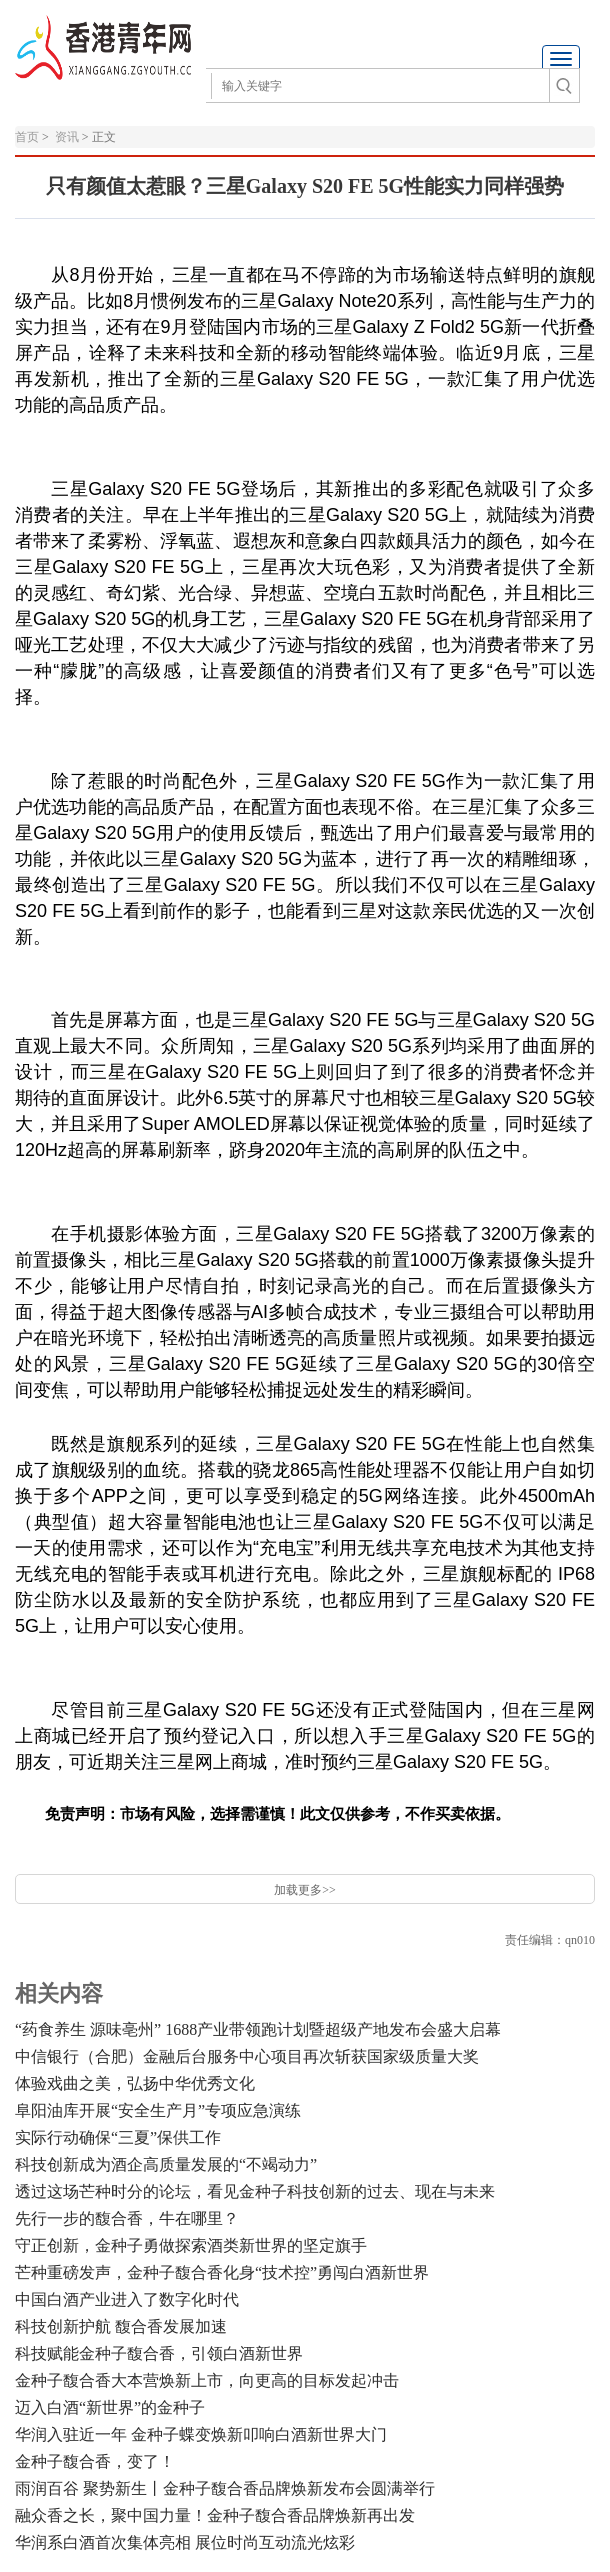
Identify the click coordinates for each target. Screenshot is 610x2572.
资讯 (67, 137)
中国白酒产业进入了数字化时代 (127, 2299)
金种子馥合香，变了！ (95, 2461)
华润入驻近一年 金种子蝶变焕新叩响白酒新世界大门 (201, 2434)
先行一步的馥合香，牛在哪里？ (127, 2218)
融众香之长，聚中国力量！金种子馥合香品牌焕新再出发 (215, 2515)
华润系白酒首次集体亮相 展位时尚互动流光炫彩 (185, 2542)
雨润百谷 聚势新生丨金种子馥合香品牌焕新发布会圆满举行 (225, 2488)
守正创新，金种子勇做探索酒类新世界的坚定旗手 (191, 2245)
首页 (27, 137)
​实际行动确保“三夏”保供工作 (118, 2137)
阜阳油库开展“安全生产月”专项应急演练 (158, 2110)
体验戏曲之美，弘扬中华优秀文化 (135, 2083)
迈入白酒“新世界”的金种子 (110, 2407)
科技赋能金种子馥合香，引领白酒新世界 (159, 2353)
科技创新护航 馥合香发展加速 (121, 2326)
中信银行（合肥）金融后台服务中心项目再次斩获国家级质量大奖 (247, 2056)
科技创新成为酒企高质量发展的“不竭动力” (166, 2164)
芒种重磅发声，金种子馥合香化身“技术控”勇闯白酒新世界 (222, 2272)
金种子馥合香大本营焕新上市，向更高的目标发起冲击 (207, 2380)
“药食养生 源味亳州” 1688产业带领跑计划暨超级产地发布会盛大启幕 (258, 2029)
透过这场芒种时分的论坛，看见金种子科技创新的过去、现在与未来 (255, 2191)
